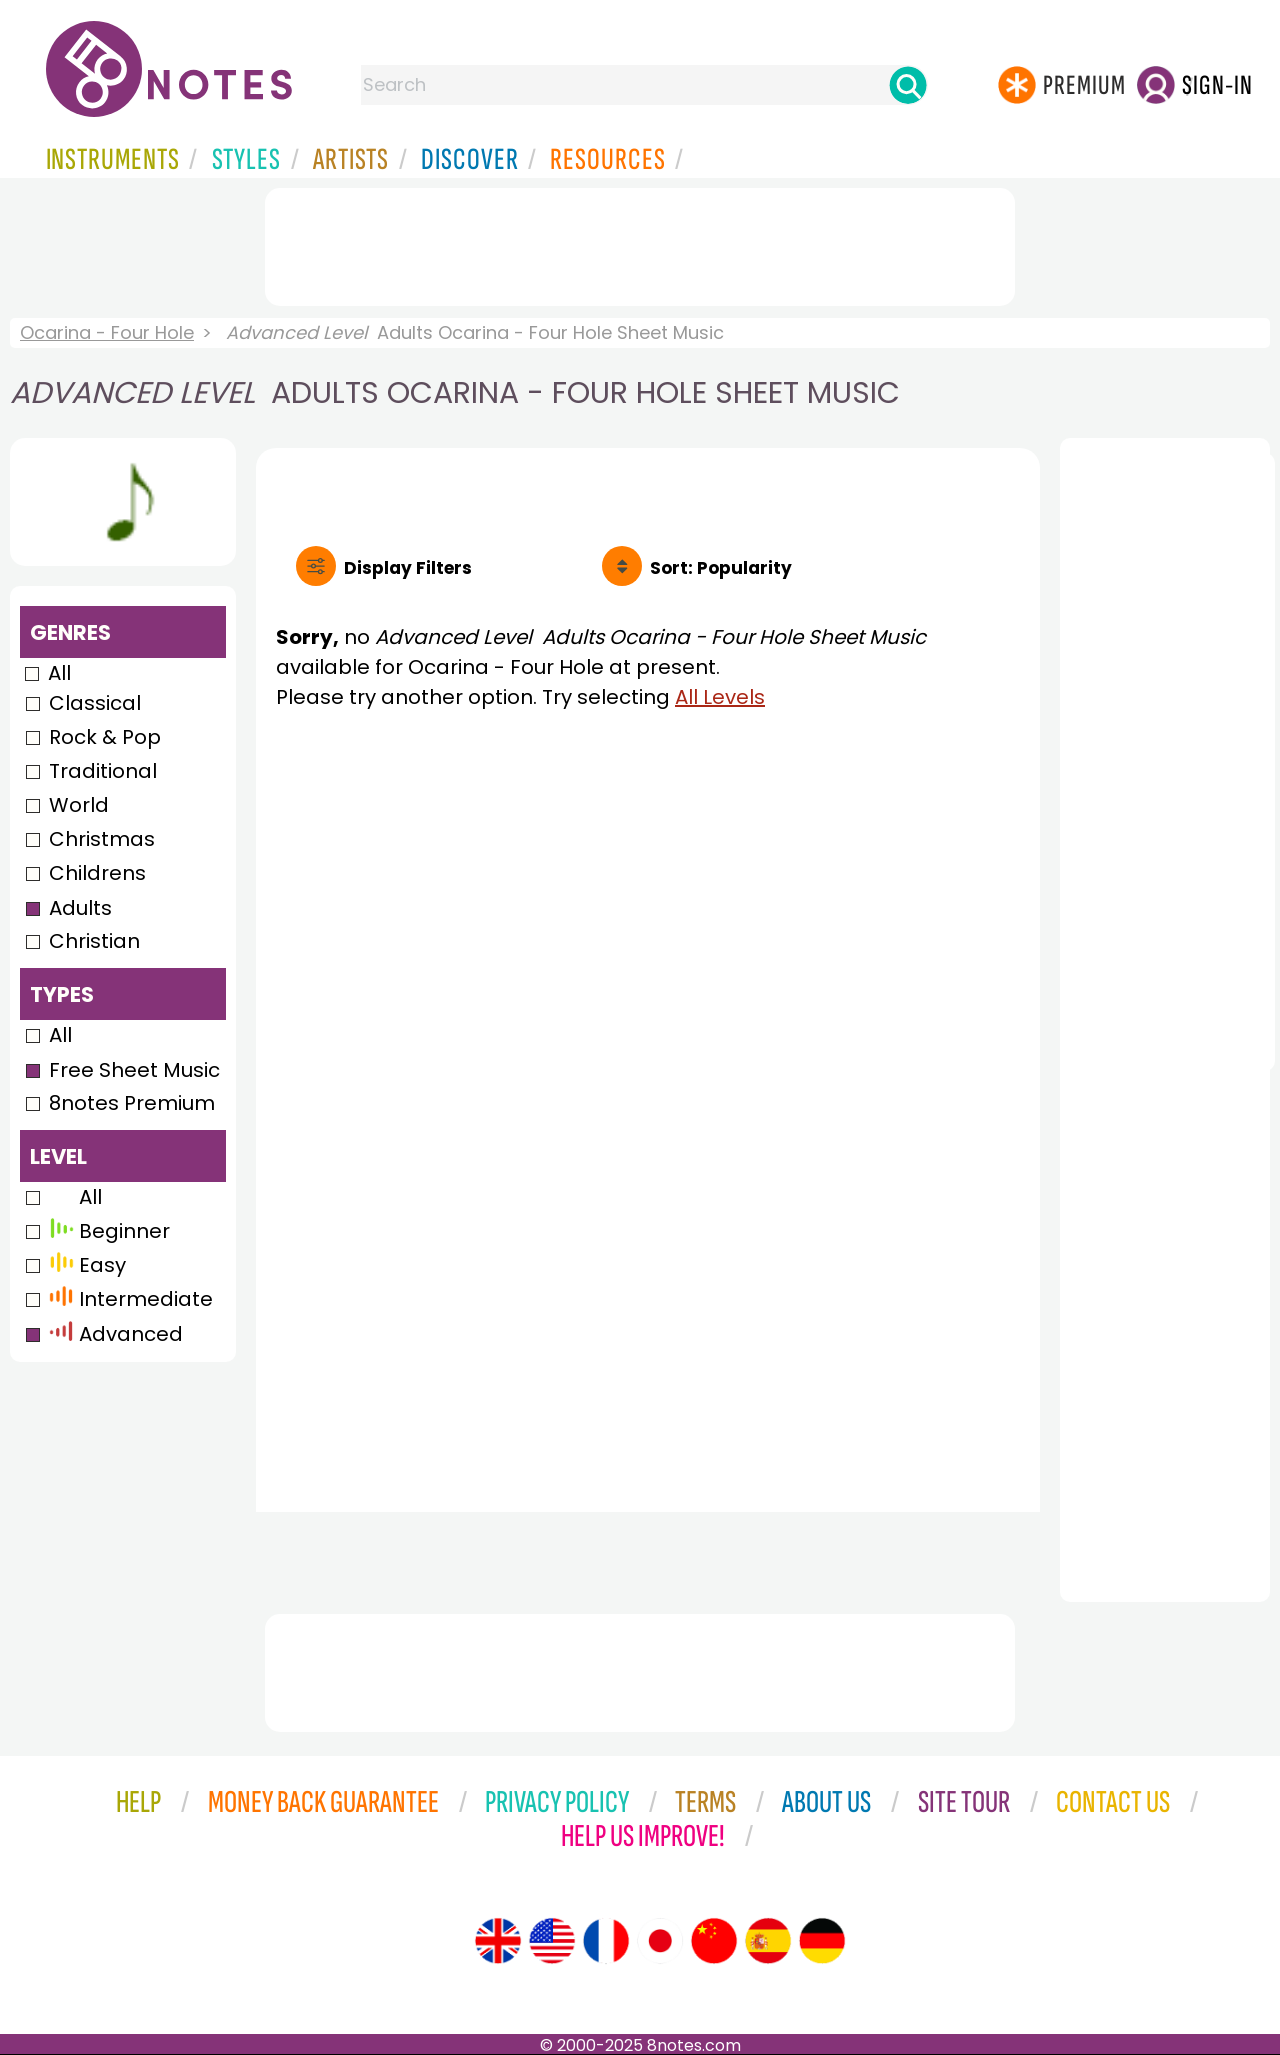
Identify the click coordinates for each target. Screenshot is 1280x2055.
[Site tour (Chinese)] (714, 1941)
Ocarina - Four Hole (107, 332)
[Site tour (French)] (606, 1941)
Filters (408, 568)
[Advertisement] (640, 243)
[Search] (908, 85)
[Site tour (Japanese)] (660, 1941)
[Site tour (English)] (498, 1941)
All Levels (720, 697)
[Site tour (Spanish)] (768, 1941)
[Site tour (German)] (822, 1941)
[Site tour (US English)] (552, 1941)
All (59, 673)
